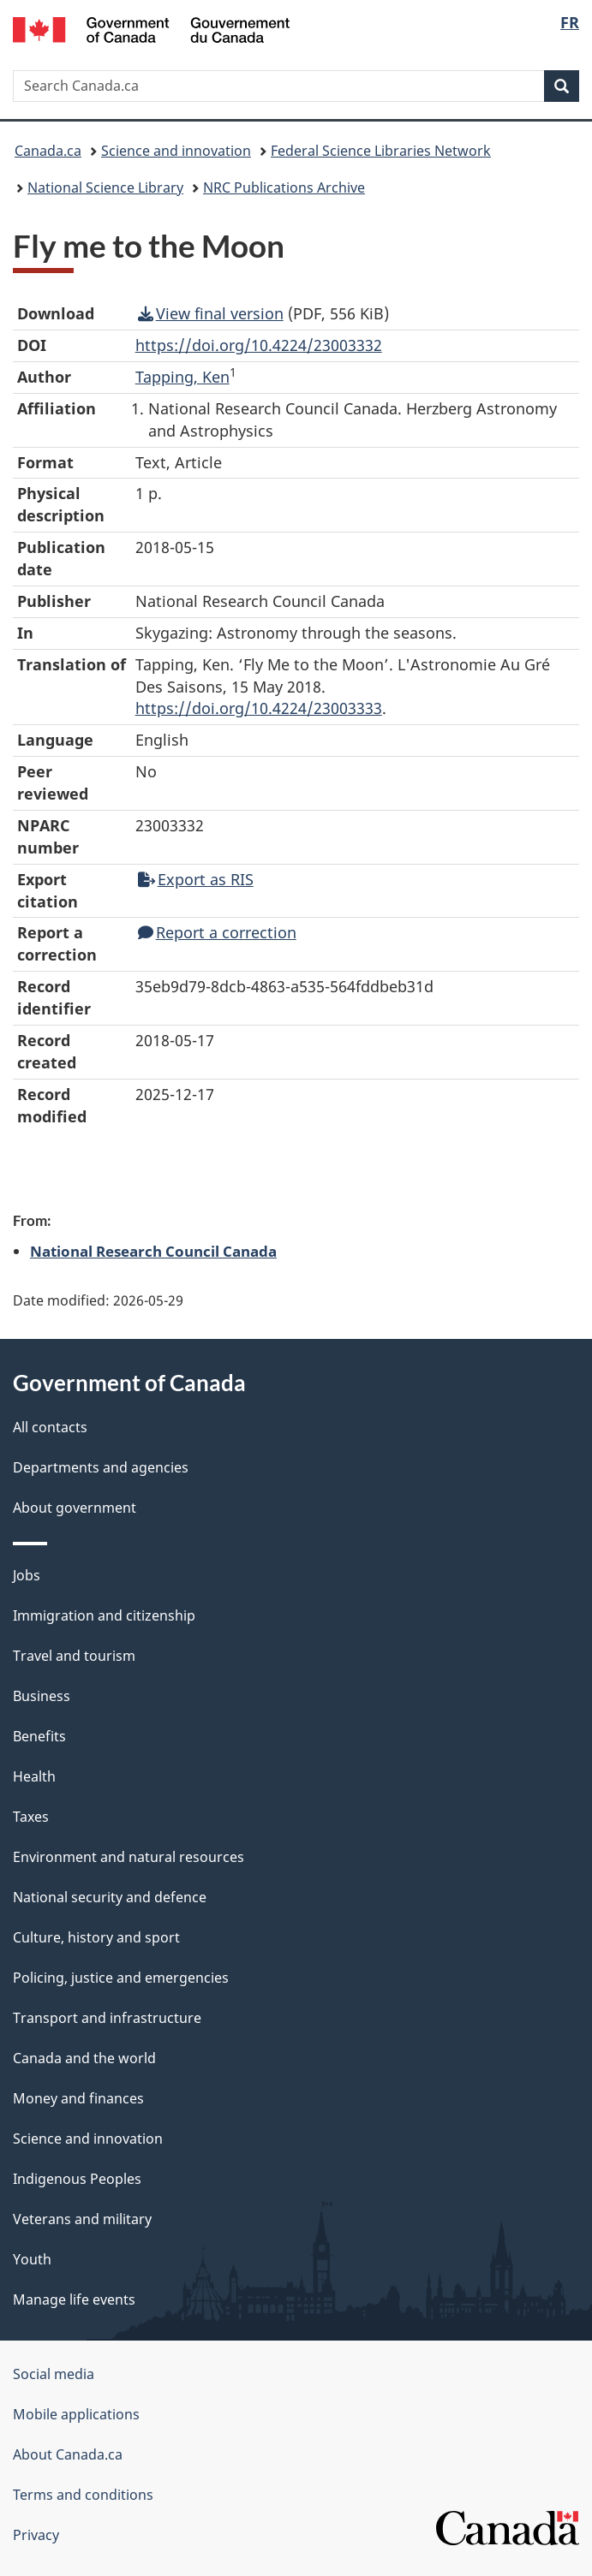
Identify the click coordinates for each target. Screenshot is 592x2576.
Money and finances (78, 2098)
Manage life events (74, 2299)
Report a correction (217, 932)
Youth (32, 2259)
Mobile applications (76, 2414)
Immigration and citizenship (104, 1615)
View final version (211, 313)
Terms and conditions (83, 2494)
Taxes (31, 1816)
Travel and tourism (74, 1655)
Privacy (36, 2534)
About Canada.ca (68, 2454)
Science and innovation (176, 150)
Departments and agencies (100, 1467)
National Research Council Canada (153, 1250)
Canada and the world (84, 2058)
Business (41, 1696)
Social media (53, 2374)
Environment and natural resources (128, 1856)
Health (34, 1776)
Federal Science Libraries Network (381, 150)
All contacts (50, 1427)
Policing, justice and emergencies (121, 1977)
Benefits (39, 1736)
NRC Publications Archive (284, 187)
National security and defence (109, 1897)
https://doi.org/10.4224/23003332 (258, 345)
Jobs (26, 1575)
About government (74, 1507)
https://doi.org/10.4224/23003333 (258, 708)
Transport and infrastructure (107, 2017)
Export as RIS (196, 879)
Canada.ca (48, 150)
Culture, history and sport (96, 1937)
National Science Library (105, 187)
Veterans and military (82, 2219)
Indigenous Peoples (77, 2178)
